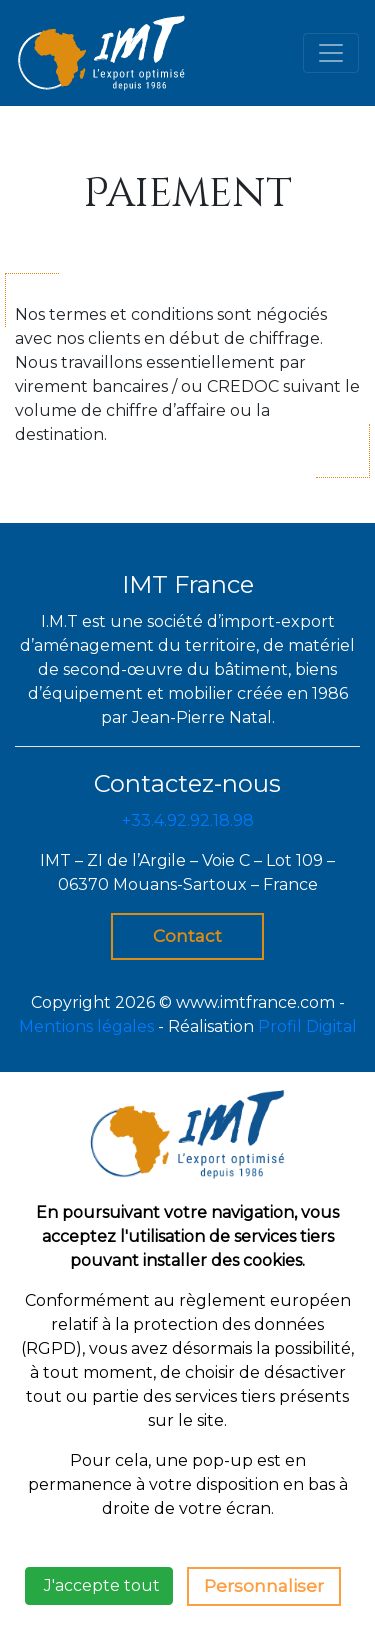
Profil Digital (307, 1026)
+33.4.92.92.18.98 (188, 820)
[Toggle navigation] (331, 53)
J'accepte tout (99, 1585)
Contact (187, 936)
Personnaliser (264, 1586)
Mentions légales (86, 1026)
